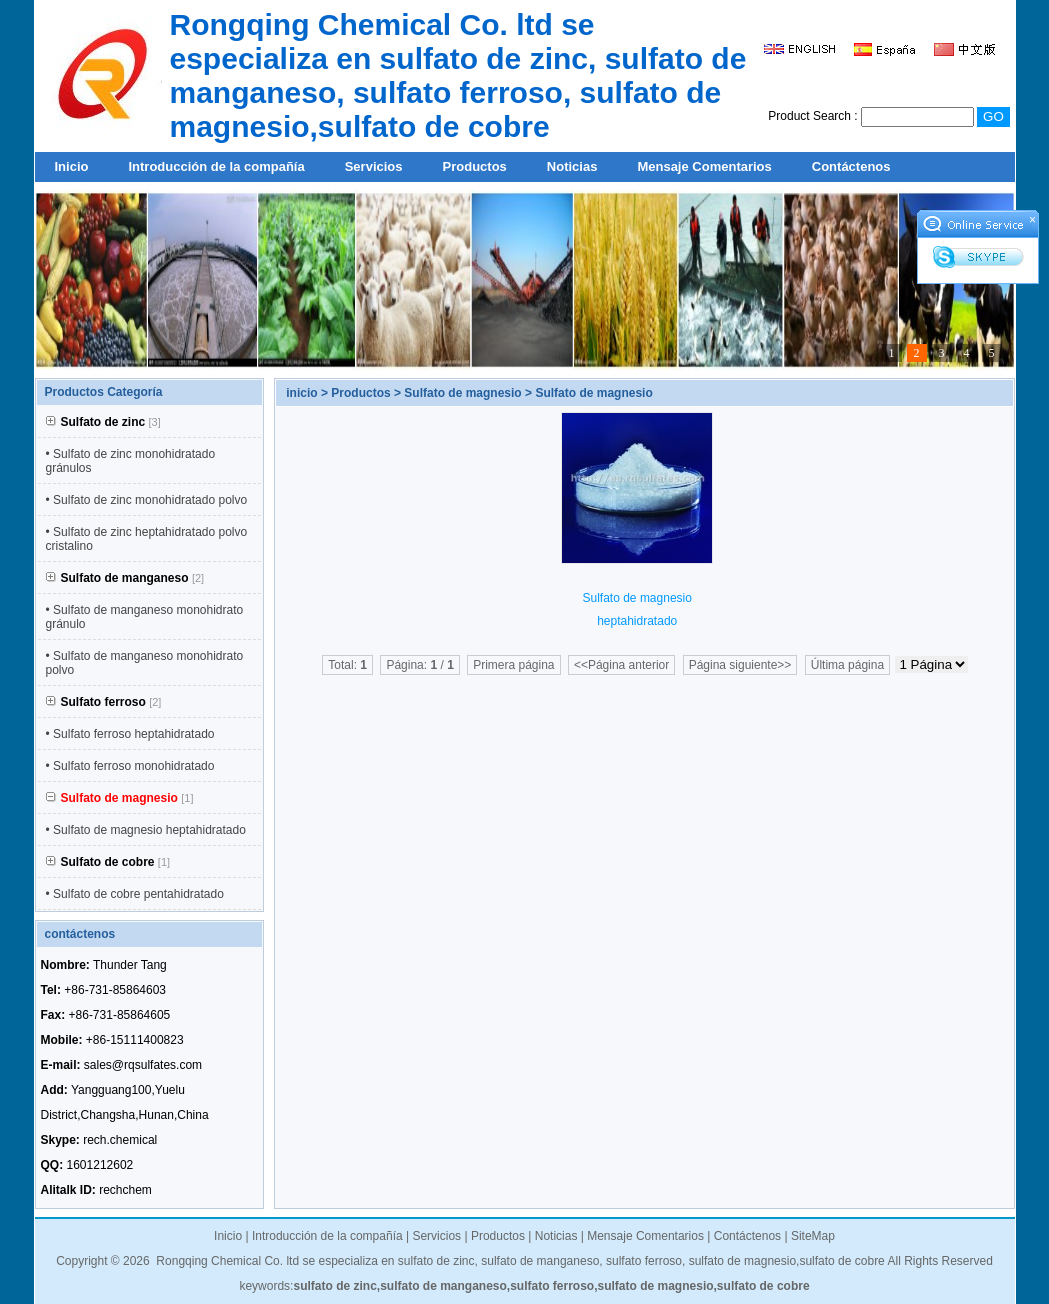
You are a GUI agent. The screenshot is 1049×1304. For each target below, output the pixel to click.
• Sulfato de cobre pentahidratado (135, 894)
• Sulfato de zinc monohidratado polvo (147, 500)
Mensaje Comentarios (704, 166)
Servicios (374, 166)
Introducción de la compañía (216, 166)
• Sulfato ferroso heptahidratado (130, 734)
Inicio (72, 166)
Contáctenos (851, 166)
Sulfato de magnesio (462, 393)
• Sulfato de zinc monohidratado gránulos (131, 461)
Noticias (572, 166)
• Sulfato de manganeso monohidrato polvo (145, 663)
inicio (301, 393)
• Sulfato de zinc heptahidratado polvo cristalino (147, 539)
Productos (475, 166)
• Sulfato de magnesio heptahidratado (146, 830)
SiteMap (813, 1236)
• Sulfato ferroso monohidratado (130, 766)
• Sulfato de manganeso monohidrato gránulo (145, 617)
